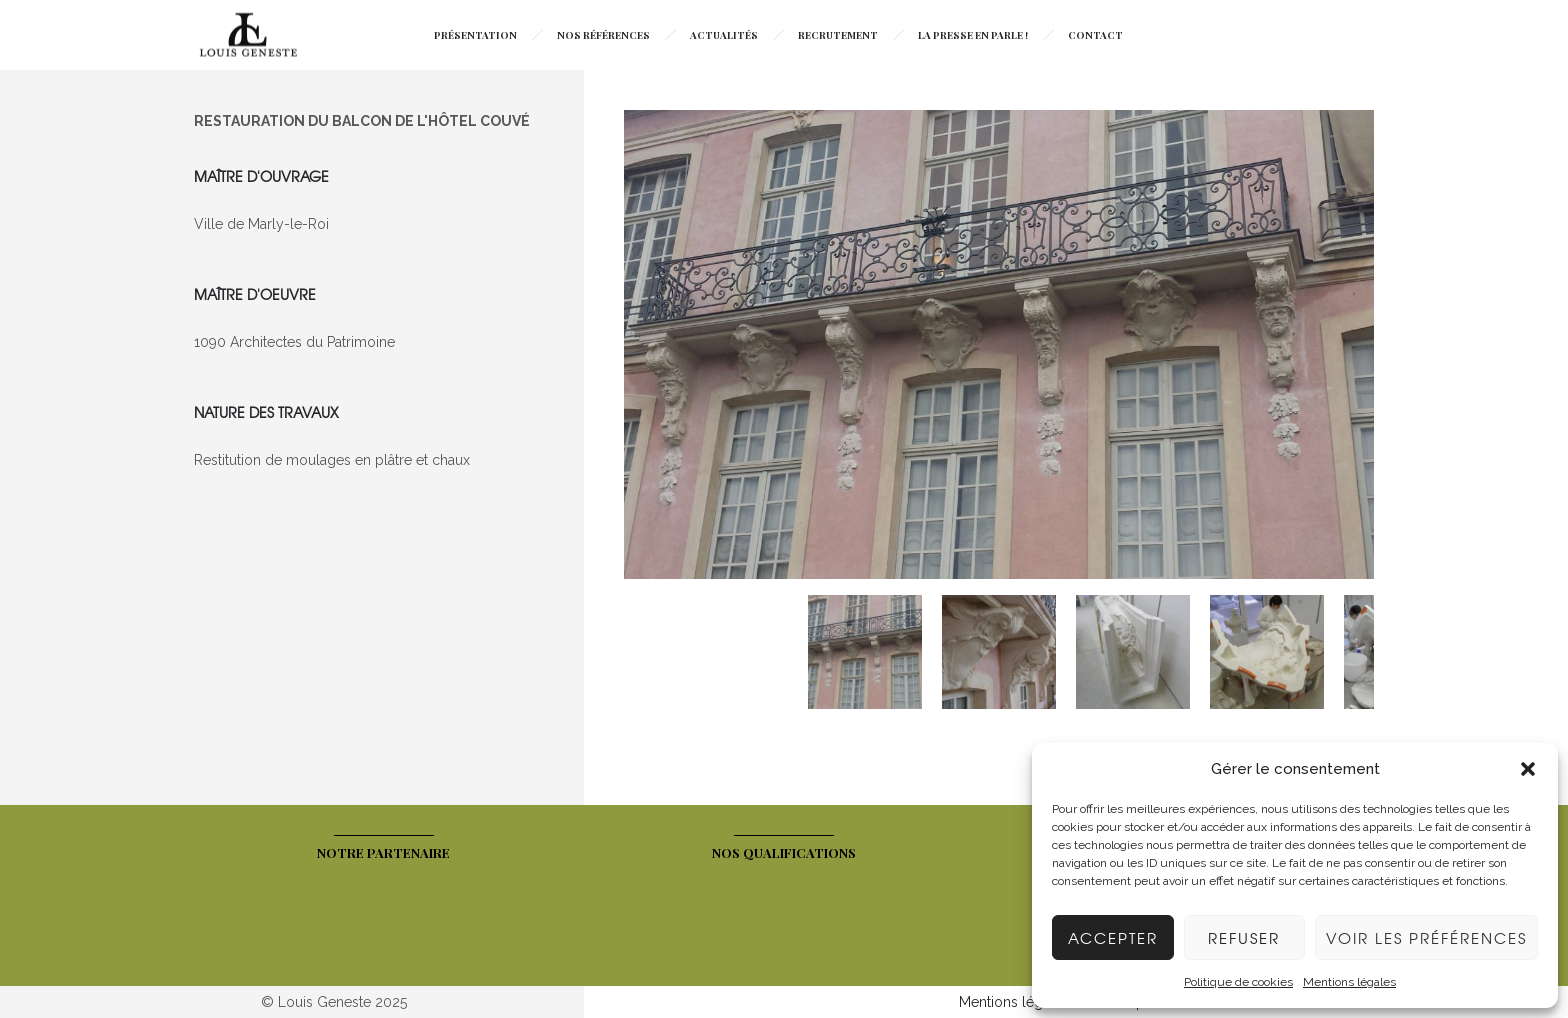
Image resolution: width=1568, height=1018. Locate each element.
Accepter (1113, 938)
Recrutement (838, 35)
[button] (1528, 769)
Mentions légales (1349, 982)
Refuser (1244, 938)
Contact (1095, 35)
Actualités (724, 35)
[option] (999, 347)
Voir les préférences (1426, 938)
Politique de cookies (1238, 982)
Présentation (475, 35)
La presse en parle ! (973, 35)
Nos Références (603, 35)
